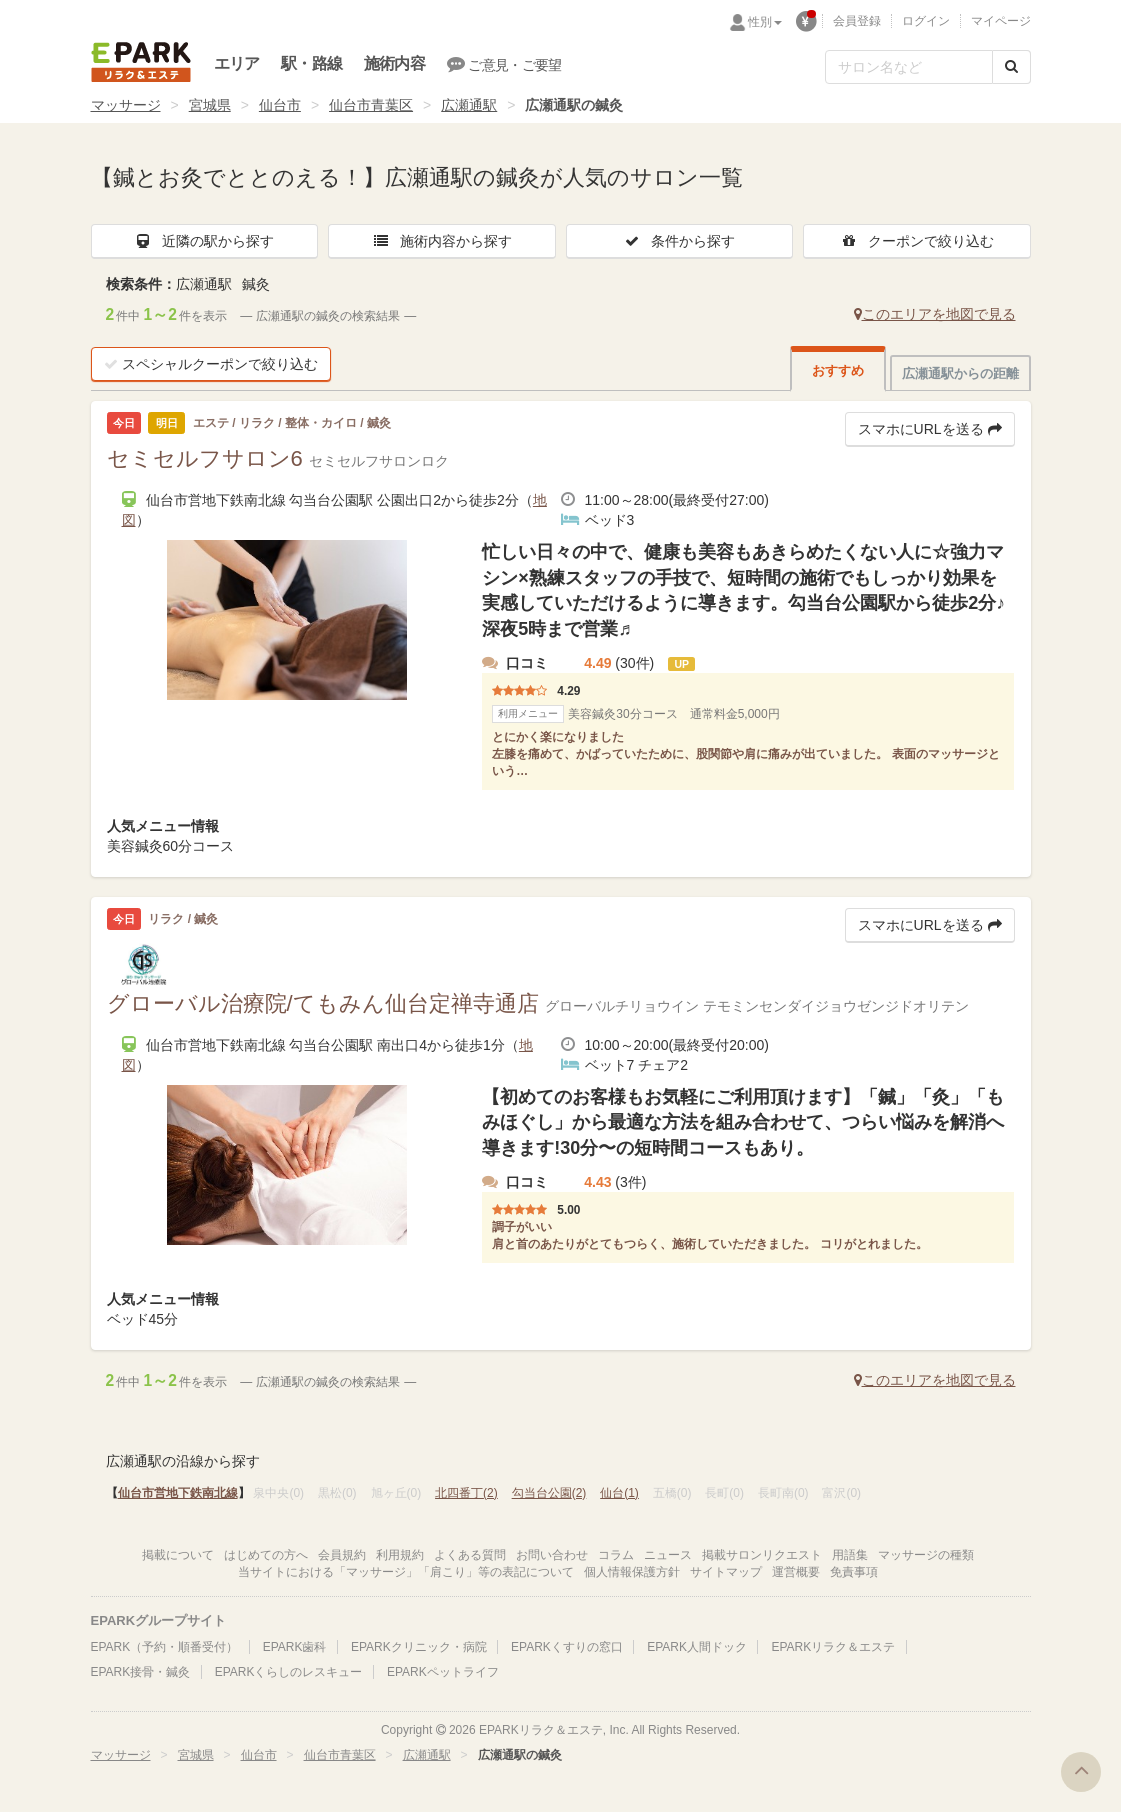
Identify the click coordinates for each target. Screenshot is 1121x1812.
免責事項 (854, 1572)
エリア (237, 63)
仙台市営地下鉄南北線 (178, 1493)
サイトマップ (726, 1572)
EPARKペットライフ (443, 1672)
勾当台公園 (549, 1493)
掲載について (178, 1555)
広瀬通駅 (469, 105)
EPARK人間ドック (697, 1647)
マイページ (1001, 21)
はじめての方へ (266, 1555)
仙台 (619, 1493)
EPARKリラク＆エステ (141, 62)
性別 (765, 22)
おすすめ (838, 370)
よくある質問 (470, 1555)
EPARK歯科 (295, 1647)
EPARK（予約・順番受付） (165, 1647)
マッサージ (126, 105)
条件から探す (679, 241)
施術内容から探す (442, 241)
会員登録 (857, 21)
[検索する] (1011, 67)
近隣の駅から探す (204, 241)
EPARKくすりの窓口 (567, 1647)
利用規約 (400, 1555)
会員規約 (342, 1555)
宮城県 (210, 105)
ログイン (926, 21)
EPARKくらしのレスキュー (289, 1672)
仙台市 (280, 105)
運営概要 (796, 1572)
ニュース (668, 1555)
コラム (616, 1555)
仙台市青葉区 (371, 105)
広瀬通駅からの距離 (960, 373)
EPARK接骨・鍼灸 (141, 1672)
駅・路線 (311, 63)
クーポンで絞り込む (917, 241)
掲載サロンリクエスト (762, 1555)
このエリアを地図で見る (935, 314)
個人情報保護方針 (632, 1572)
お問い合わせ (552, 1555)
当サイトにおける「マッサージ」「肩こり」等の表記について (406, 1572)
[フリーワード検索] (909, 67)
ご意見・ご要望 (504, 64)
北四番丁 (466, 1493)
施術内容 (394, 63)
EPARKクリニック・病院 (419, 1647)
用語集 (850, 1555)
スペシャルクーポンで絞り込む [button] (211, 364)
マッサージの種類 (926, 1555)
